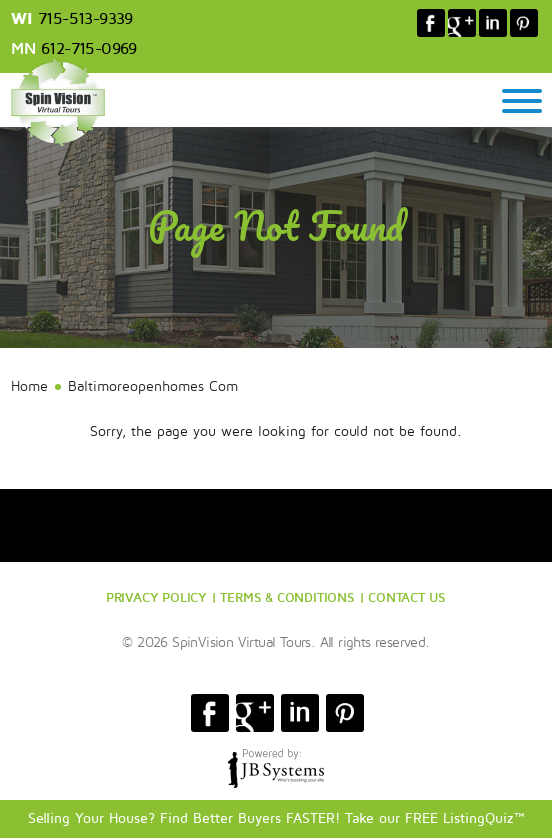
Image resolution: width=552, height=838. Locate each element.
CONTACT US (407, 597)
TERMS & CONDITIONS (287, 597)
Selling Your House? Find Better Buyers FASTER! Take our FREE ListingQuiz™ (276, 818)
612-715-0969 (89, 49)
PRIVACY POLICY (156, 597)
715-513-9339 (85, 19)
